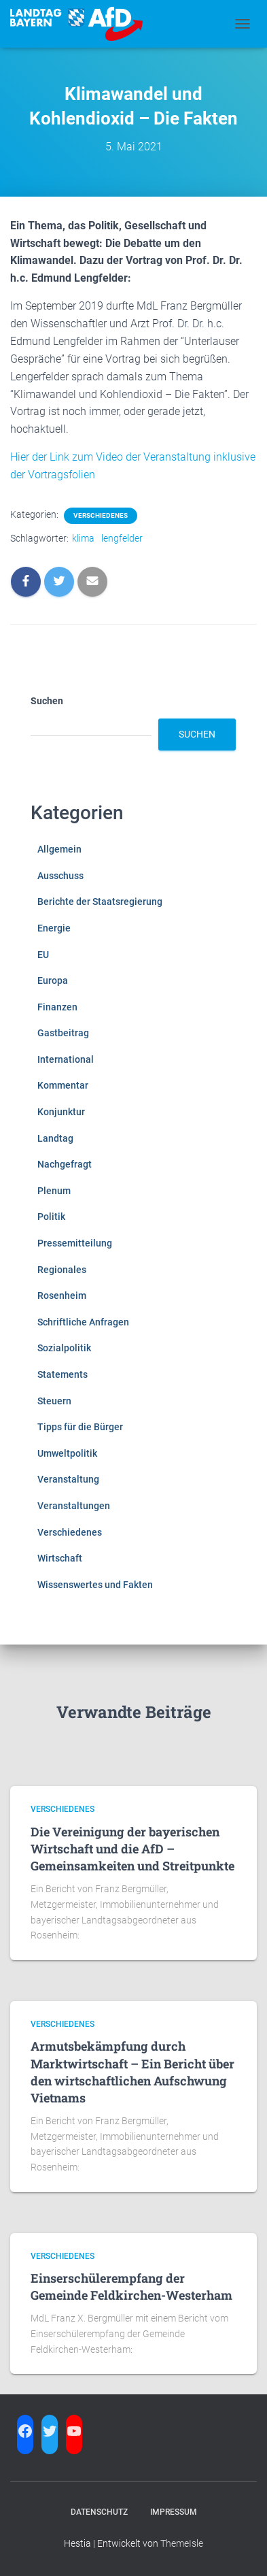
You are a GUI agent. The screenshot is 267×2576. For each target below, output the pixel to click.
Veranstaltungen (73, 1505)
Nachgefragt (64, 1164)
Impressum (173, 2512)
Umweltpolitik (67, 1453)
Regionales (61, 1269)
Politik (51, 1216)
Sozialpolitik (64, 1347)
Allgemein (59, 849)
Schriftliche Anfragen (83, 1322)
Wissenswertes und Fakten (95, 1584)
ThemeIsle (181, 2543)
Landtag (55, 1138)
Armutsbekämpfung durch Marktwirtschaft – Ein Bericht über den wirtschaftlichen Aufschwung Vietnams (132, 2072)
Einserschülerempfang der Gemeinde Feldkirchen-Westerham (131, 2286)
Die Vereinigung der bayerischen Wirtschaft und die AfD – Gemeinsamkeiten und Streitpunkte (132, 1848)
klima (83, 538)
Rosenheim (61, 1295)
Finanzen (57, 1007)
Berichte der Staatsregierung (99, 901)
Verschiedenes (100, 515)
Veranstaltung (68, 1479)
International (65, 1059)
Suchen (47, 700)
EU (43, 954)
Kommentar (62, 1085)
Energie (54, 928)
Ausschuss (60, 875)
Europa (52, 980)
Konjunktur (61, 1111)
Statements (62, 1374)
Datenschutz (99, 2512)
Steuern (54, 1401)
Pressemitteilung (74, 1243)
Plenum (54, 1190)
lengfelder (122, 538)
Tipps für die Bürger (80, 1426)
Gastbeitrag (63, 1032)
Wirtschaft (59, 1558)
